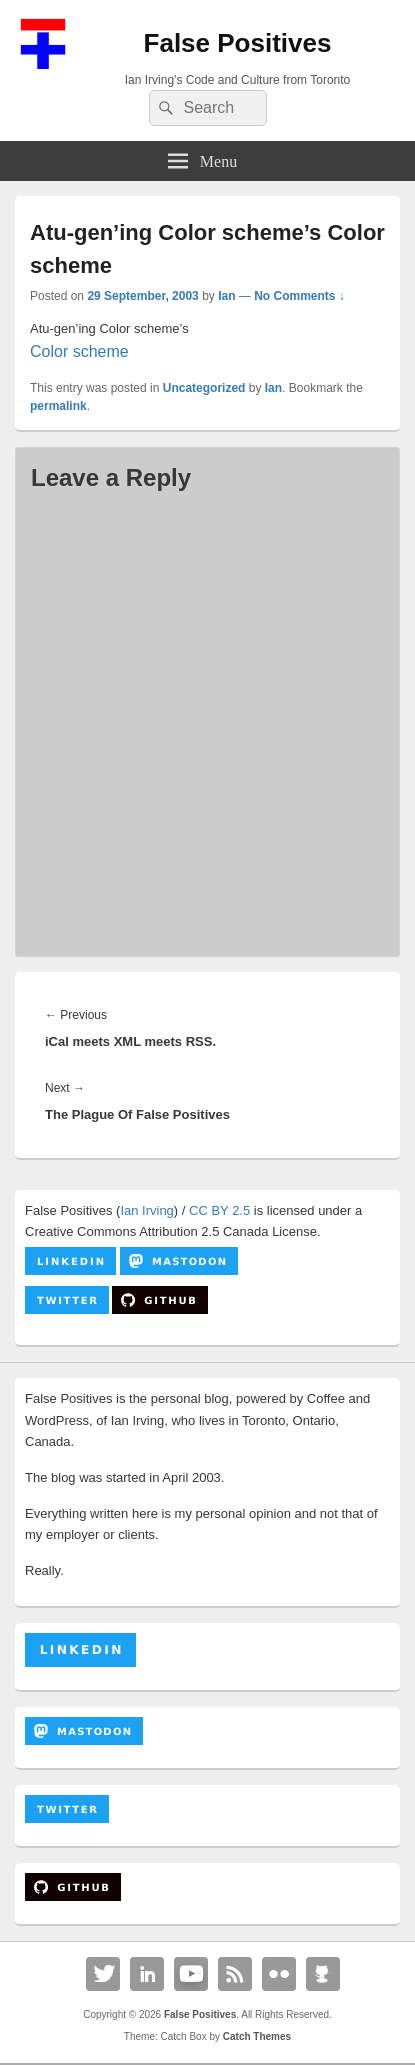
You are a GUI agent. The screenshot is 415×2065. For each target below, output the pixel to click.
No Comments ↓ (299, 296)
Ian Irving (146, 1210)
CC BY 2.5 (219, 1210)
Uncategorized (204, 388)
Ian (226, 296)
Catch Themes (257, 2036)
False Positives (238, 43)
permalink (58, 406)
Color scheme (79, 351)
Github (323, 1974)
